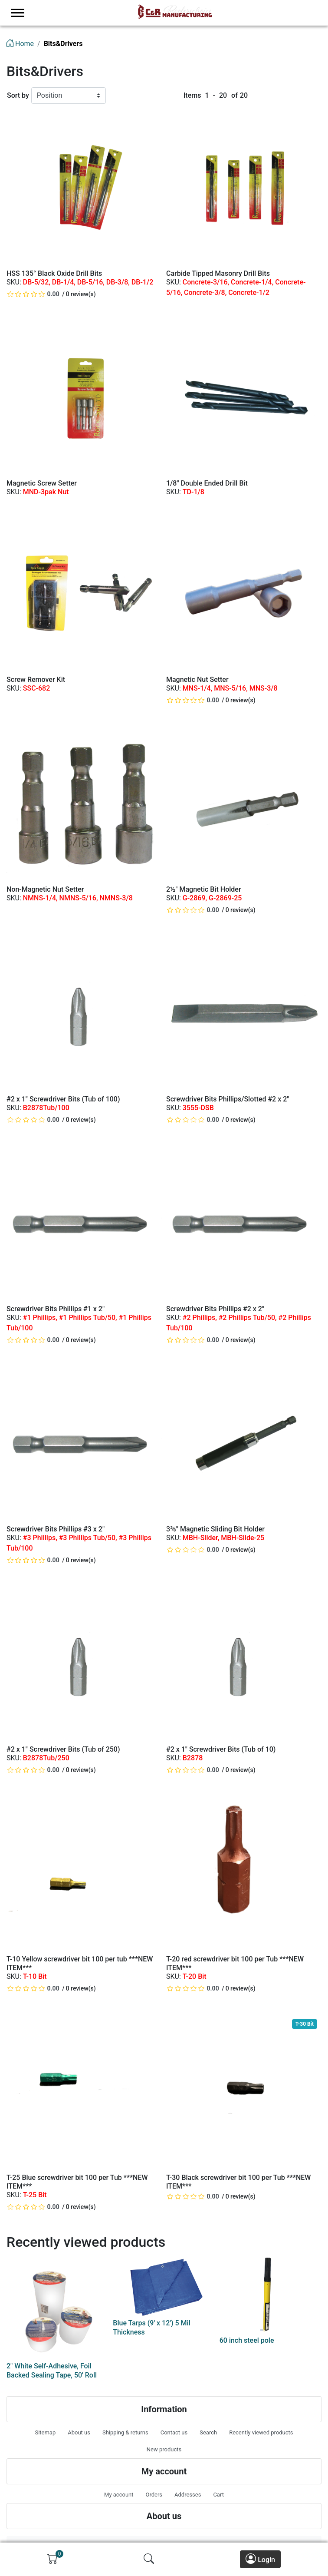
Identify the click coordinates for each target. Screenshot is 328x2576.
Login (260, 2558)
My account (118, 2494)
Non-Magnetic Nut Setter (45, 889)
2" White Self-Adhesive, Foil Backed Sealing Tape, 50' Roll (52, 2370)
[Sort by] (68, 95)
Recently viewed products (261, 2432)
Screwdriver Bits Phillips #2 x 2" (215, 1309)
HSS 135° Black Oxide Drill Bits (54, 273)
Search (208, 2432)
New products (164, 2449)
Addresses (187, 2494)
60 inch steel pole (247, 2340)
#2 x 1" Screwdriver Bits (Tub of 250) (63, 1749)
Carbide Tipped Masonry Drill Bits (218, 273)
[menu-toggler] (18, 13)
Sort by (18, 95)
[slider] (34, 294)
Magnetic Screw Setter (42, 483)
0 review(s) (81, 294)
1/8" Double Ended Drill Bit (207, 483)
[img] (52, 2558)
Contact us (174, 2432)
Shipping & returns (125, 2432)
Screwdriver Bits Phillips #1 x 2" (56, 1309)
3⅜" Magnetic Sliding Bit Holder (215, 1529)
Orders (153, 2494)
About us (79, 2432)
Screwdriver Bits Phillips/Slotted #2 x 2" (227, 1099)
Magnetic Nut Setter (197, 679)
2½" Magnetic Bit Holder (203, 889)
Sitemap (45, 2432)
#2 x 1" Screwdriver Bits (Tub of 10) (221, 1749)
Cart (218, 2494)
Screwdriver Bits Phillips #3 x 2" (56, 1529)
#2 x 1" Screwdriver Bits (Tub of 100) (63, 1099)
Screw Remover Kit (36, 679)
